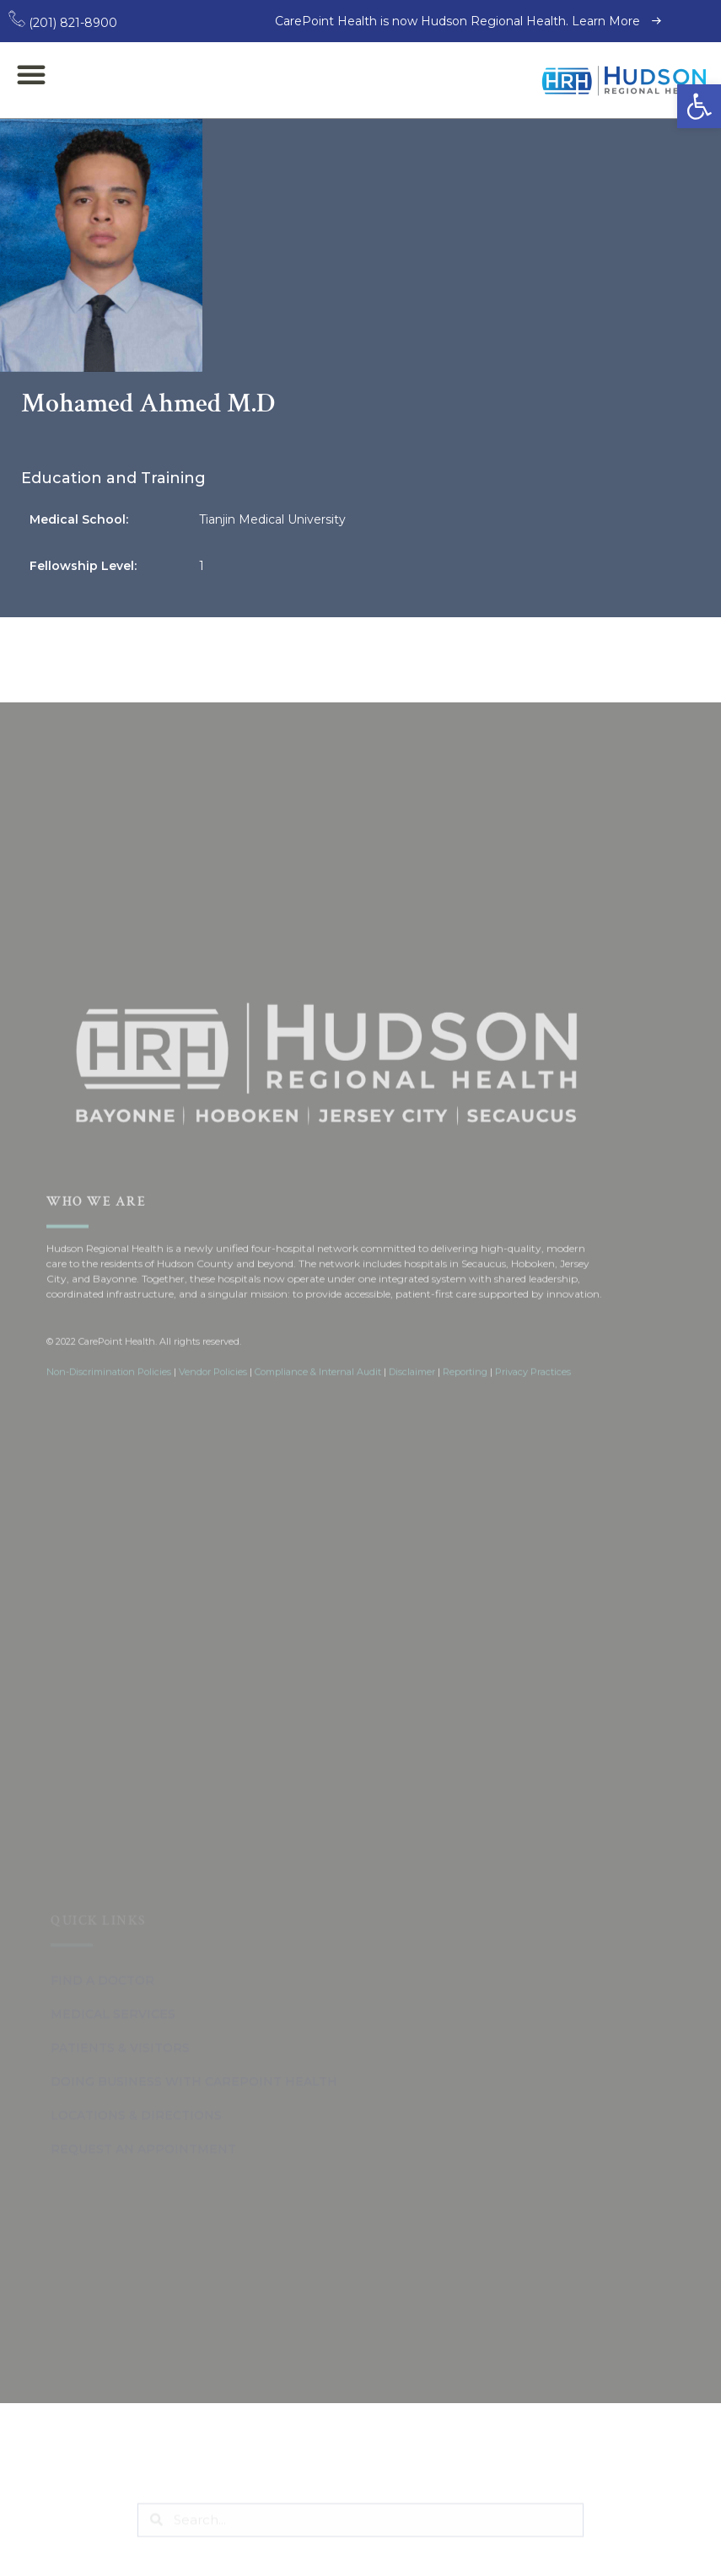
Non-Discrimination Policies (108, 1427)
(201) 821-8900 (62, 22)
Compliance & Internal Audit (318, 1427)
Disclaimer (412, 1427)
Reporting (465, 1427)
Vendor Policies (213, 1427)
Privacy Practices (533, 1427)
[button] (699, 106)
